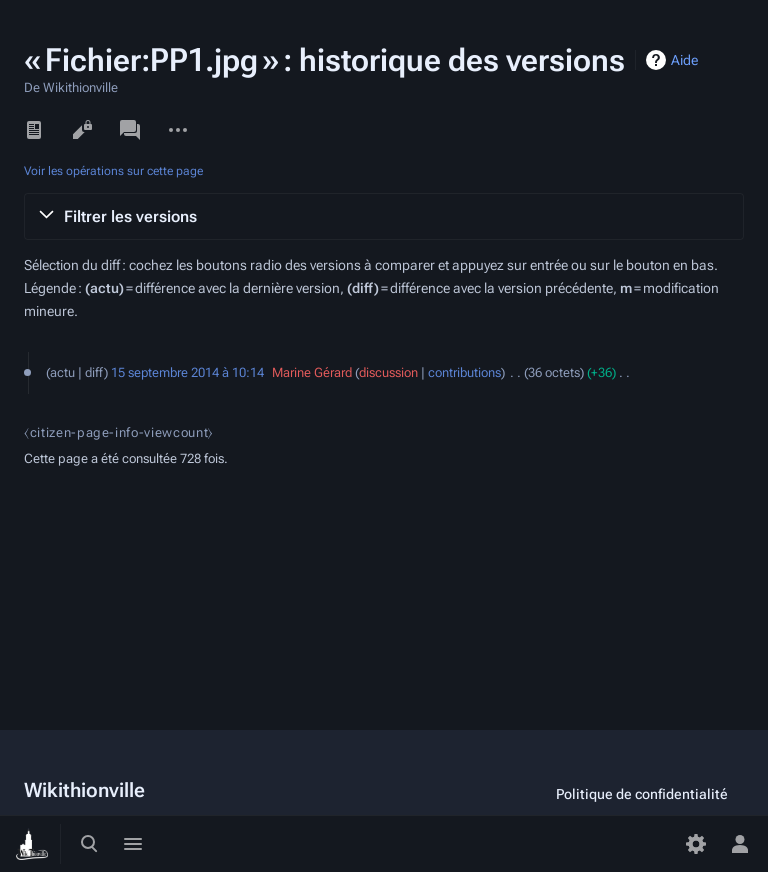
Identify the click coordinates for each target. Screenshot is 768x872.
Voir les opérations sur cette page (113, 171)
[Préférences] (696, 844)
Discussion (130, 130)
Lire (34, 130)
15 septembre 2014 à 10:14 (187, 372)
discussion (388, 372)
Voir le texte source (82, 130)
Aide (684, 60)
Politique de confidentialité (642, 794)
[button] (383, 217)
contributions (464, 372)
